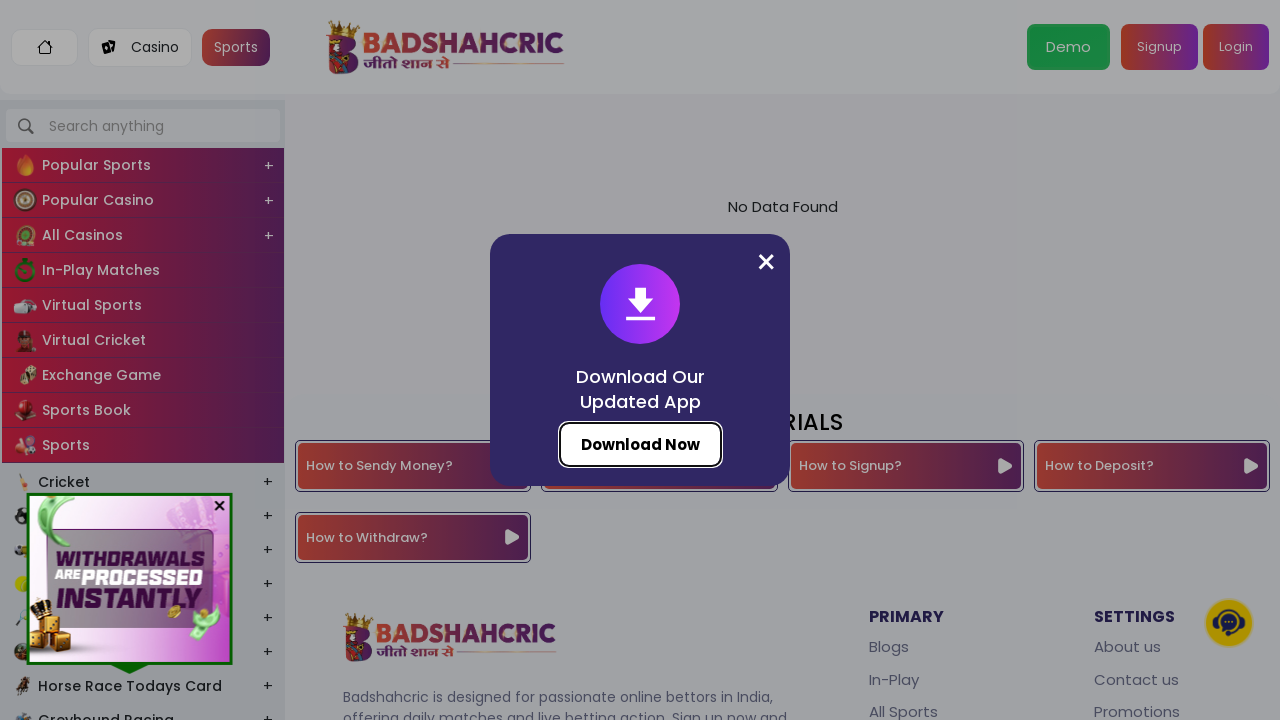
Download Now (640, 444)
